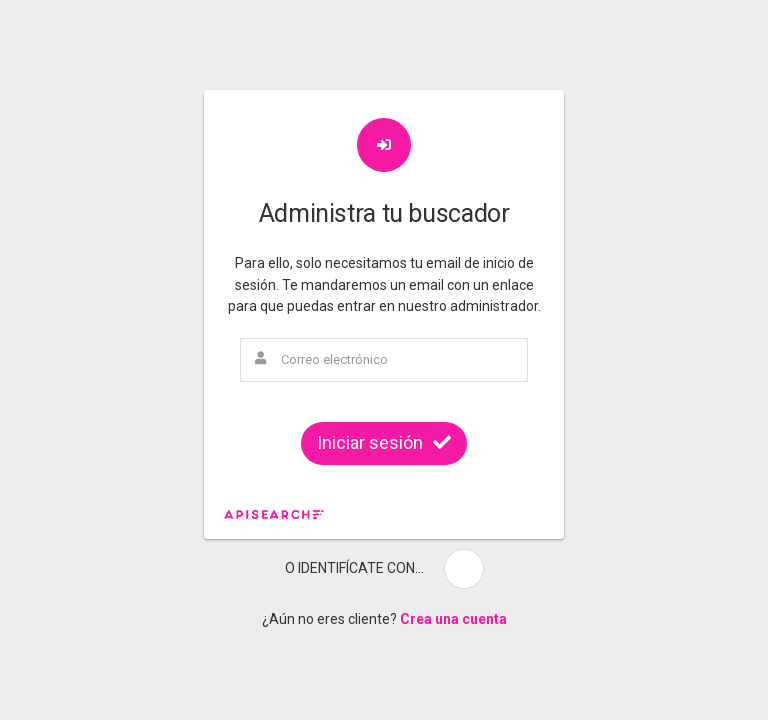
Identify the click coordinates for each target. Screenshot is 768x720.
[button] (464, 569)
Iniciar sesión (384, 442)
